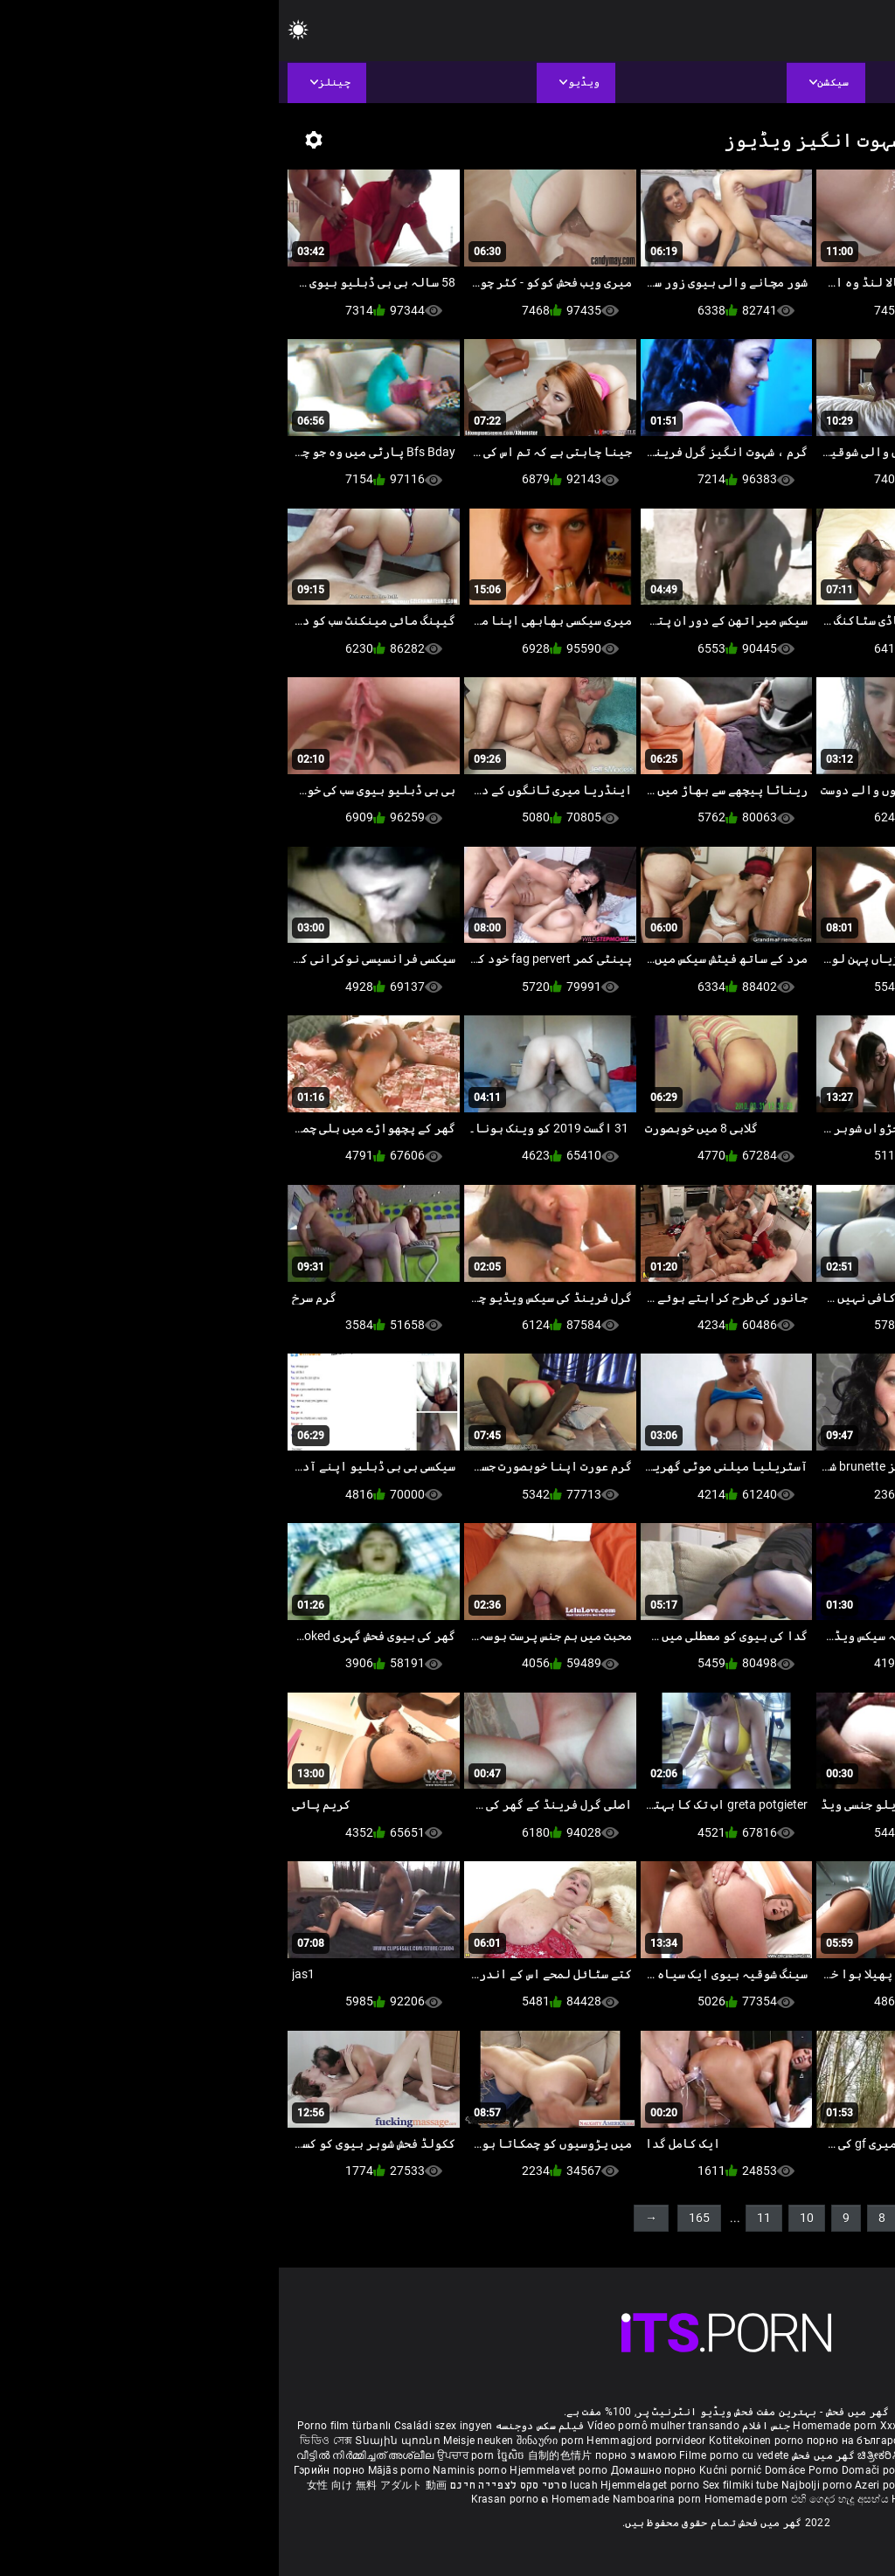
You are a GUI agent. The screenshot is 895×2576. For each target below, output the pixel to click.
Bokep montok (672, 2485)
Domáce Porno (524, 2470)
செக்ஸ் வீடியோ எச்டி (687, 2440)
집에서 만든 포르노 (688, 2470)
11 (485, 2218)
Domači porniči (602, 2470)
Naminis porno (192, 2470)
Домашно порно (376, 2470)
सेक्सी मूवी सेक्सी (725, 2455)
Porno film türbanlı (65, 2426)
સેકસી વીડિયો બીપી (783, 2440)
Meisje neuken (199, 2440)
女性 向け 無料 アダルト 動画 (98, 2485)
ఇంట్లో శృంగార (792, 2455)
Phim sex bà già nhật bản (744, 2426)
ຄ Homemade (297, 2499)
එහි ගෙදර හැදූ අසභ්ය (563, 2499)
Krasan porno (227, 2499)
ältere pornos (844, 2426)
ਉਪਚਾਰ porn (188, 2455)
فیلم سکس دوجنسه (261, 2426)
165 (420, 2218)
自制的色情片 (282, 2455)
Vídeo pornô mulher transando (385, 2426)
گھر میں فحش (543, 2455)
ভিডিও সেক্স (47, 2440)
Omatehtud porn (753, 2485)
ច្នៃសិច (234, 2455)
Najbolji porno (538, 2485)
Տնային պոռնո (120, 2440)
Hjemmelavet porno (281, 2470)
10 (528, 2218)
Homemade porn (557, 2426)
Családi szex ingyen (164, 2426)
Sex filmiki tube (462, 2485)
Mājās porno (122, 2470)
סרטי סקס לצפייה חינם (229, 2485)
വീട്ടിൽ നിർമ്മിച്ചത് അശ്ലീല (87, 2455)
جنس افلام (487, 2426)
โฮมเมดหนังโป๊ (772, 2470)
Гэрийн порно (52, 2470)
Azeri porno (606, 2485)
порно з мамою (357, 2455)
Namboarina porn (380, 2499)
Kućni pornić (453, 2470)
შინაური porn (273, 2440)
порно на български (580, 2440)
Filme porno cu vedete (455, 2455)
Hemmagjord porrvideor (369, 2440)
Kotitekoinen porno (479, 2440)
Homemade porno (658, 2499)
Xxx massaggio (639, 2426)
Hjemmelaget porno (372, 2485)
